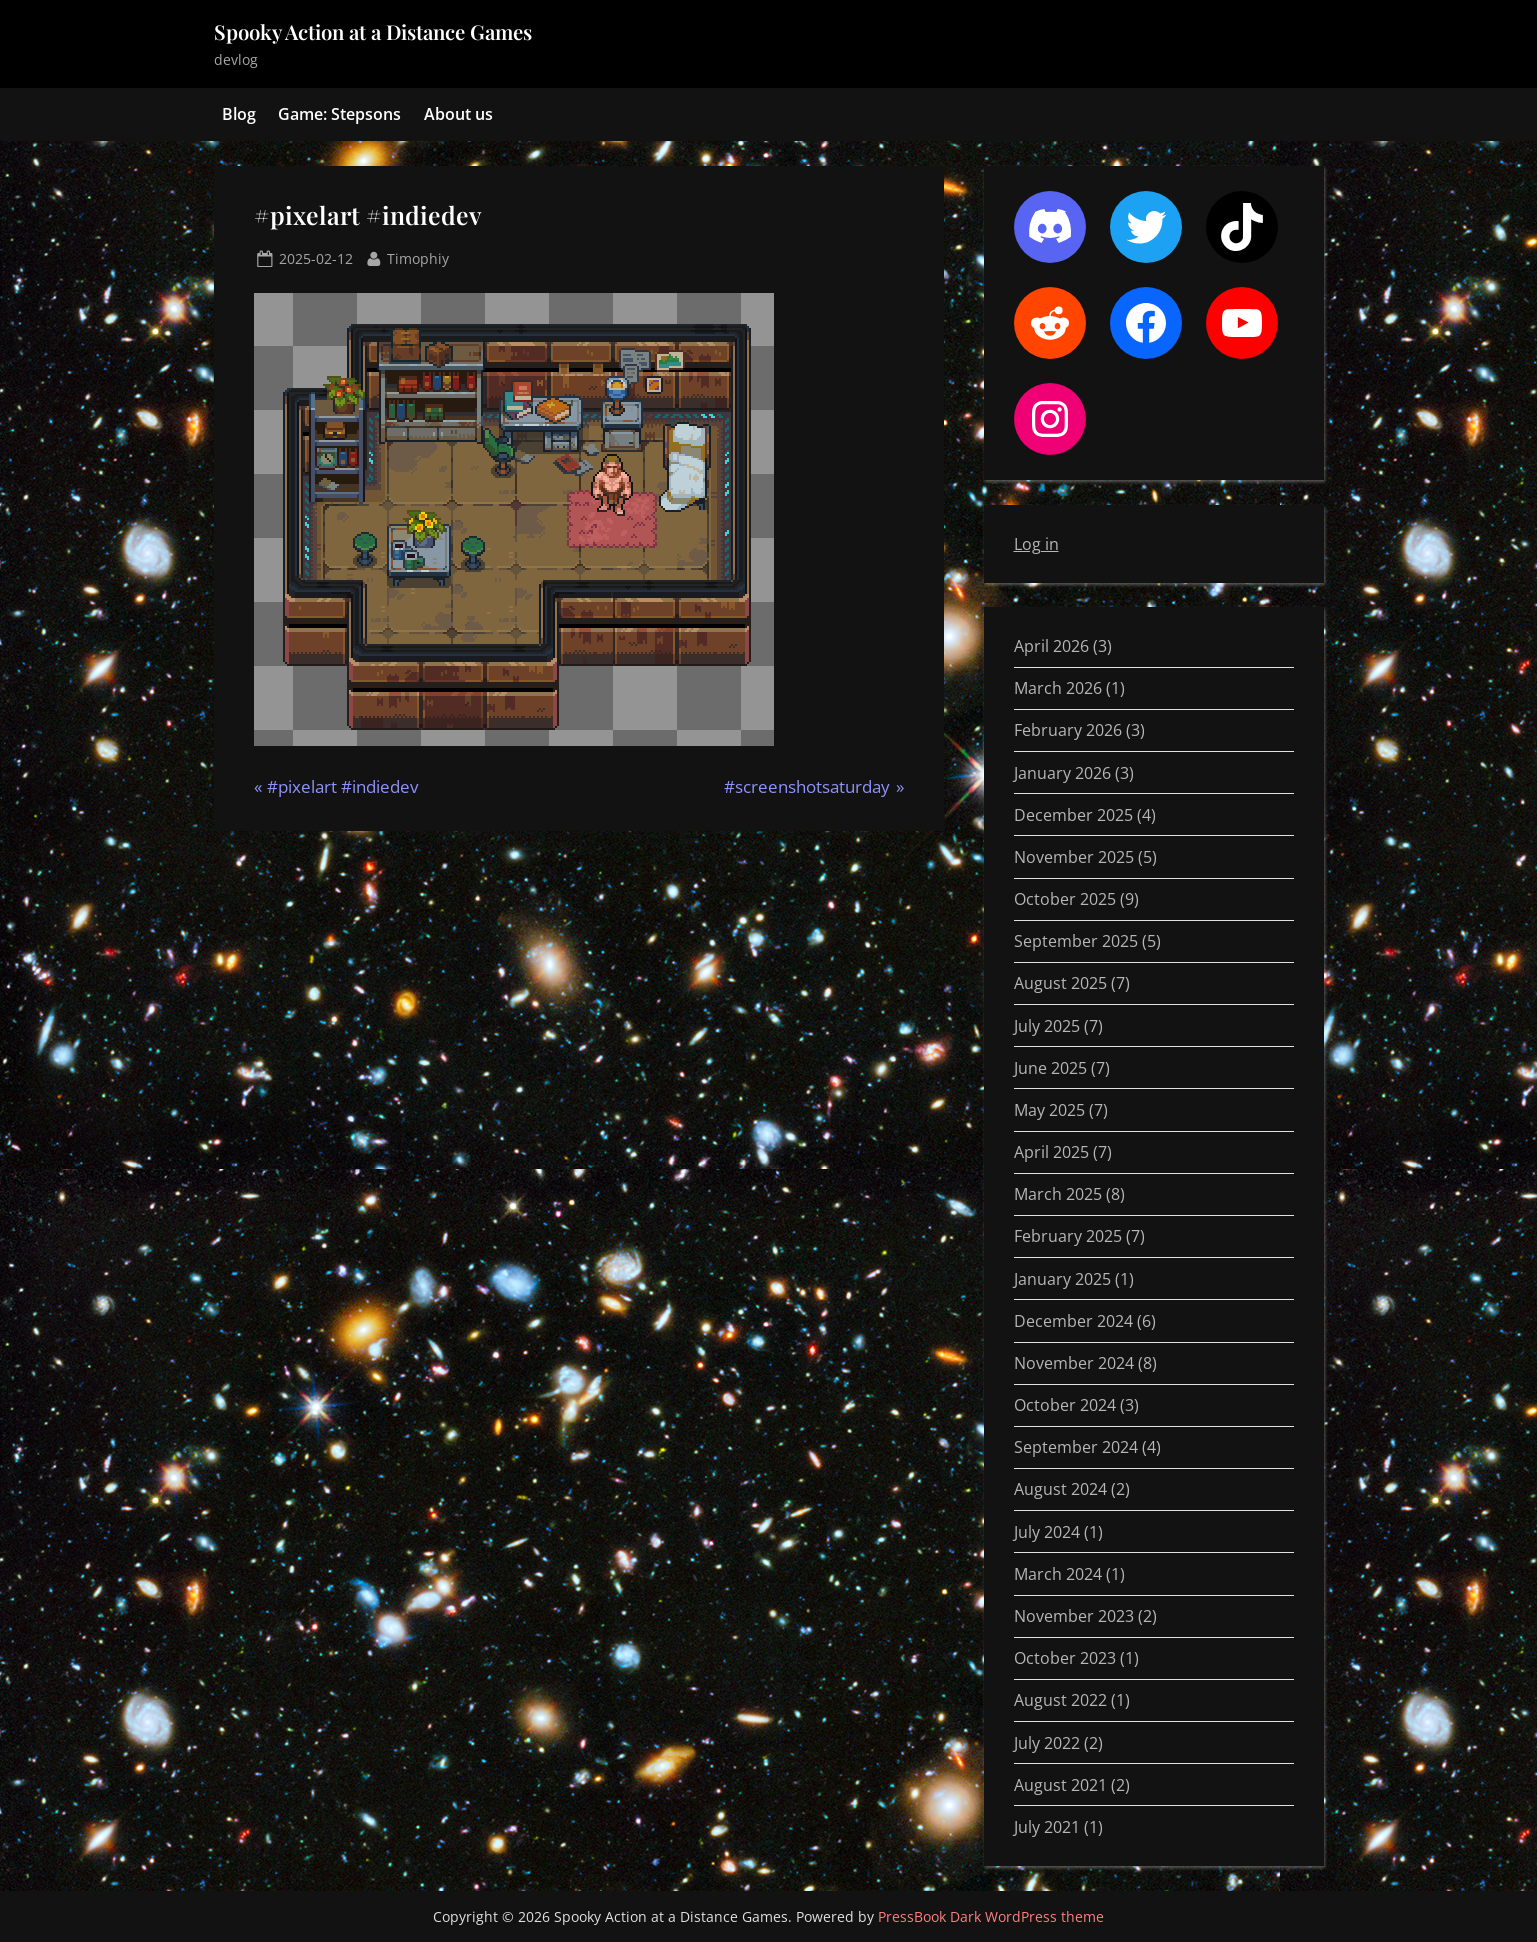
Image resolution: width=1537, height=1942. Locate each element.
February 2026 (1068, 730)
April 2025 (1051, 1152)
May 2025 (1049, 1110)
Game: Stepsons (339, 114)
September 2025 (1076, 941)
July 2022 (1047, 1743)
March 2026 (1058, 688)
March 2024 (1058, 1574)
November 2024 (1074, 1363)
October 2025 (1065, 899)
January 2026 (1062, 773)
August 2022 (1060, 1700)
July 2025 (1047, 1026)
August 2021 (1060, 1785)
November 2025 (1074, 857)
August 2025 (1060, 983)
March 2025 (1058, 1194)
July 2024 (1047, 1532)
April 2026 (1051, 646)
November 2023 (1074, 1616)
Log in (1036, 544)
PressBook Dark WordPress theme (991, 1916)
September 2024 (1076, 1447)
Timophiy (418, 257)
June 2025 (1050, 1068)
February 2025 (1068, 1236)
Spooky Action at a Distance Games (373, 31)
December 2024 (1073, 1321)
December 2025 (1073, 815)
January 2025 (1062, 1279)
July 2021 (1047, 1827)
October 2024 (1065, 1405)
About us (458, 114)
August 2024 (1060, 1489)
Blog (239, 114)
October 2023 (1065, 1658)
